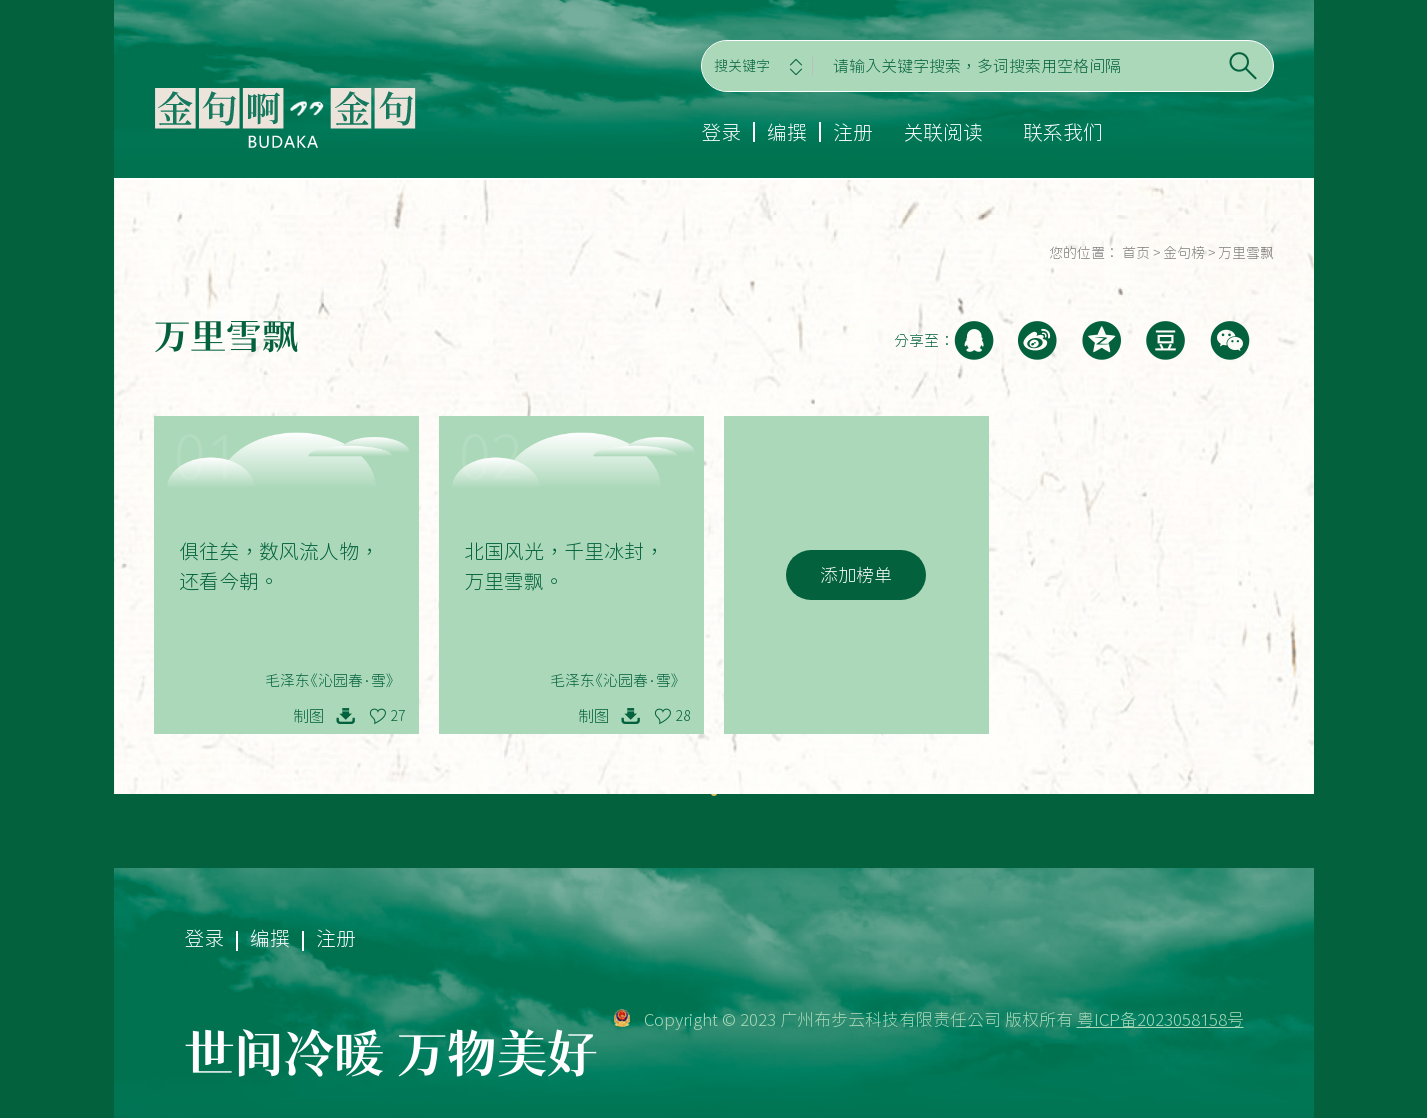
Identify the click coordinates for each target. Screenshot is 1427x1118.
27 (398, 716)
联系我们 (1063, 132)
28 (683, 716)
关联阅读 (943, 132)
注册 (853, 132)
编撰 (787, 132)
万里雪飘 (1246, 253)
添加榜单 (856, 575)
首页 (1136, 253)
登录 (721, 132)
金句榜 (1184, 253)
